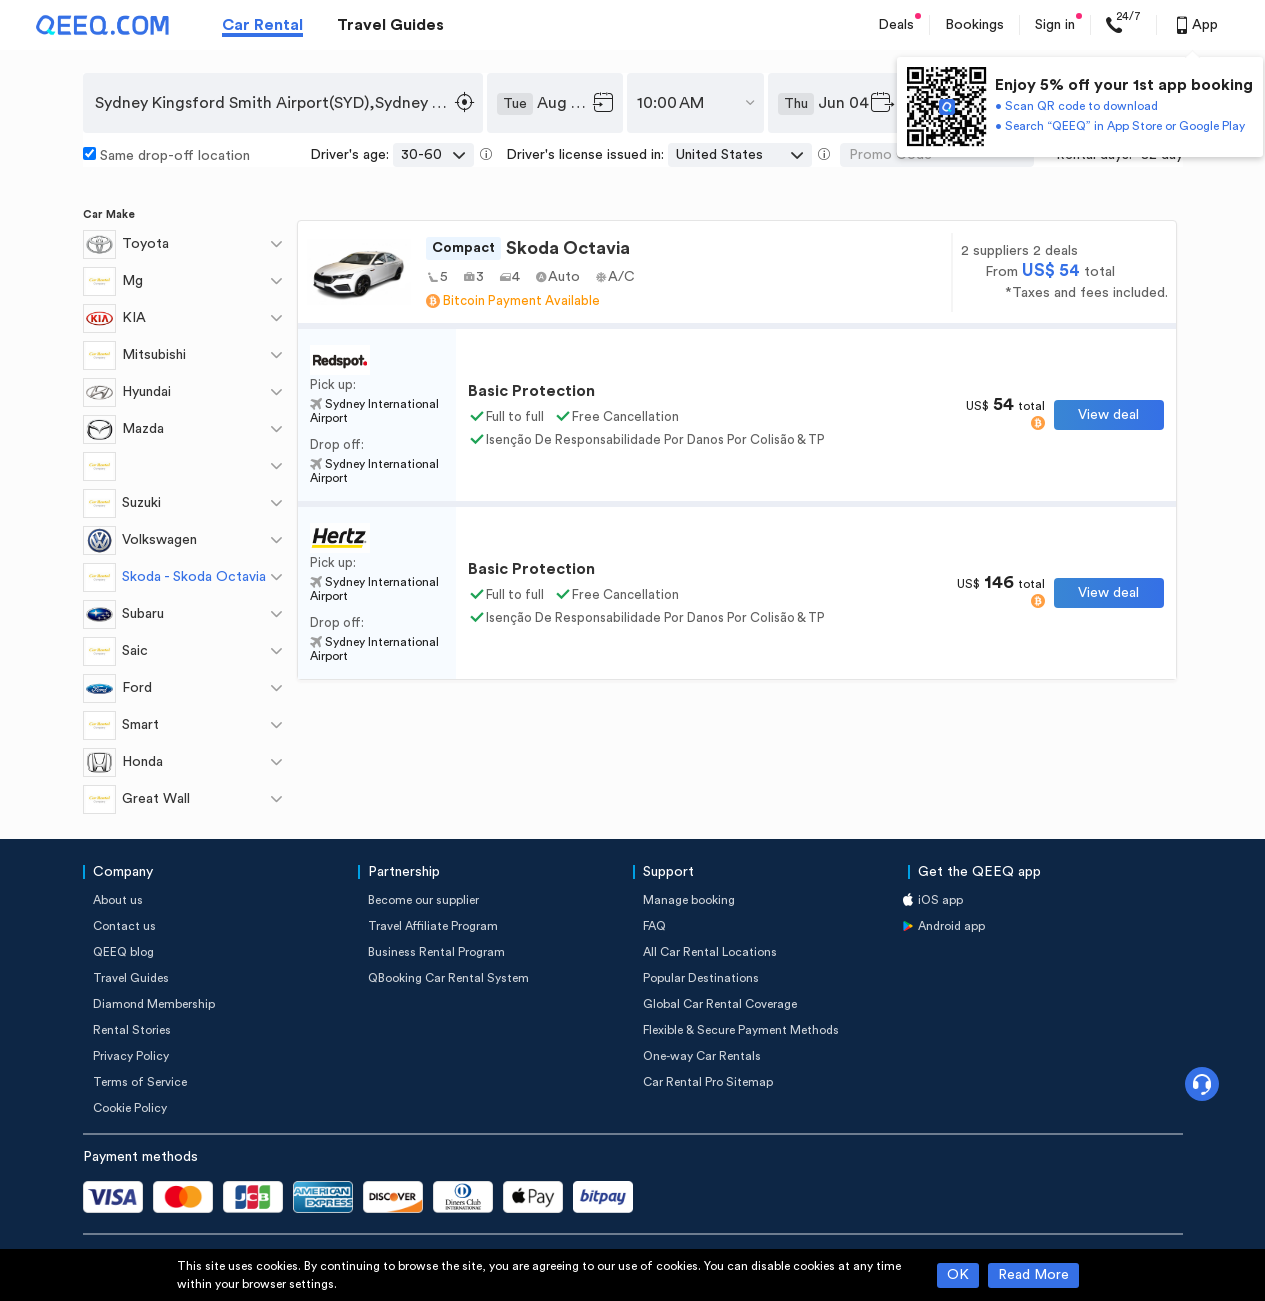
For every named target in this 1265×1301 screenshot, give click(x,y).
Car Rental (262, 25)
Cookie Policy (130, 1108)
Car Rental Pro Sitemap (708, 1082)
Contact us (124, 926)
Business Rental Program (436, 952)
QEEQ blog (123, 952)
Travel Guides (390, 25)
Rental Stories (132, 1030)
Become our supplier (423, 900)
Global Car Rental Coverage (720, 1004)
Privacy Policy (131, 1056)
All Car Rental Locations (710, 952)
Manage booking (689, 900)
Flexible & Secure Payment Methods (741, 1030)
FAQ (654, 926)
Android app (951, 926)
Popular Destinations (701, 978)
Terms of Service (140, 1082)
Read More (1033, 1275)
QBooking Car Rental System (448, 978)
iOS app (940, 900)
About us (118, 900)
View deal (1108, 415)
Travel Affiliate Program (433, 926)
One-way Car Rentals (702, 1056)
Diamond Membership (154, 1004)
